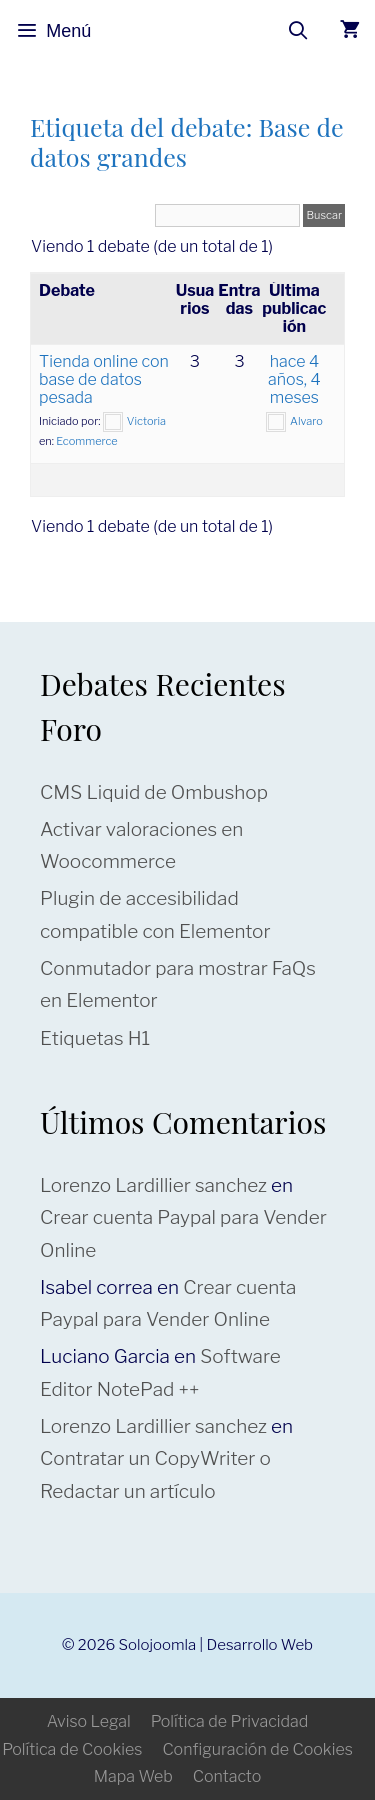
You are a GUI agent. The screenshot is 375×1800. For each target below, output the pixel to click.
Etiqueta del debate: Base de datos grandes (187, 141)
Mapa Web (133, 1776)
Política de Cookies (72, 1749)
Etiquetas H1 (95, 1038)
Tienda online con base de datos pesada (104, 379)
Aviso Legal (89, 1721)
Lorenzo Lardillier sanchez (153, 1185)
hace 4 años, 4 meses (294, 379)
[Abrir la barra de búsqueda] (298, 31)
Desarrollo (242, 1645)
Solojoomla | (163, 1645)
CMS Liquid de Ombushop (154, 792)
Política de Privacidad (230, 1721)
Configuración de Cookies (257, 1749)
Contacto (227, 1776)
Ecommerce (86, 441)
